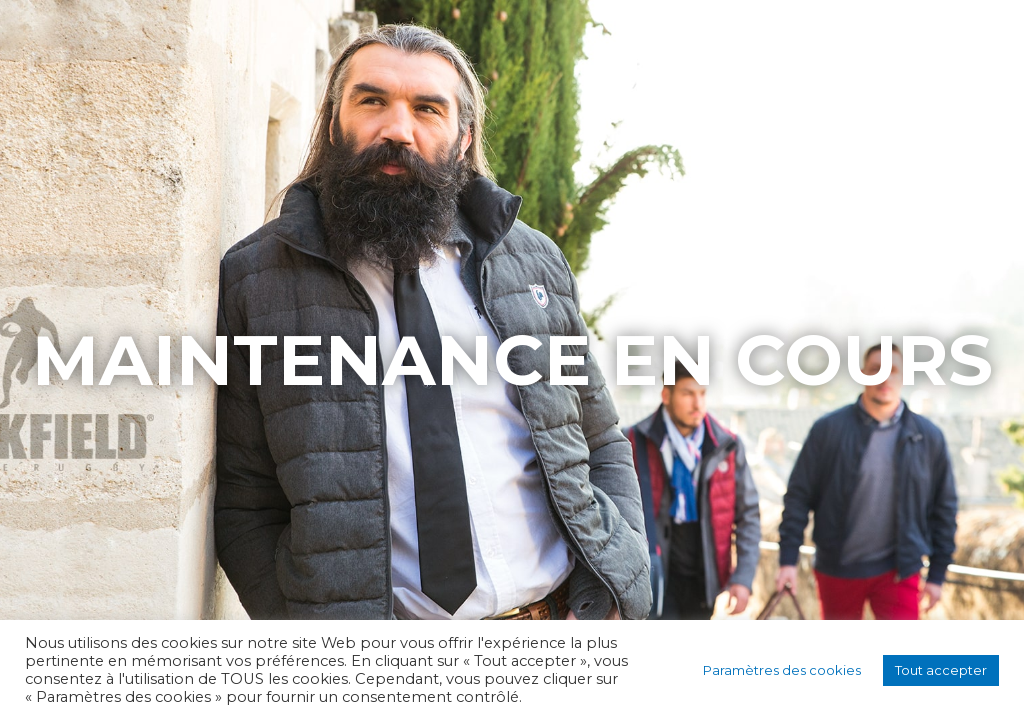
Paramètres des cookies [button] (782, 670)
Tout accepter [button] (941, 670)
